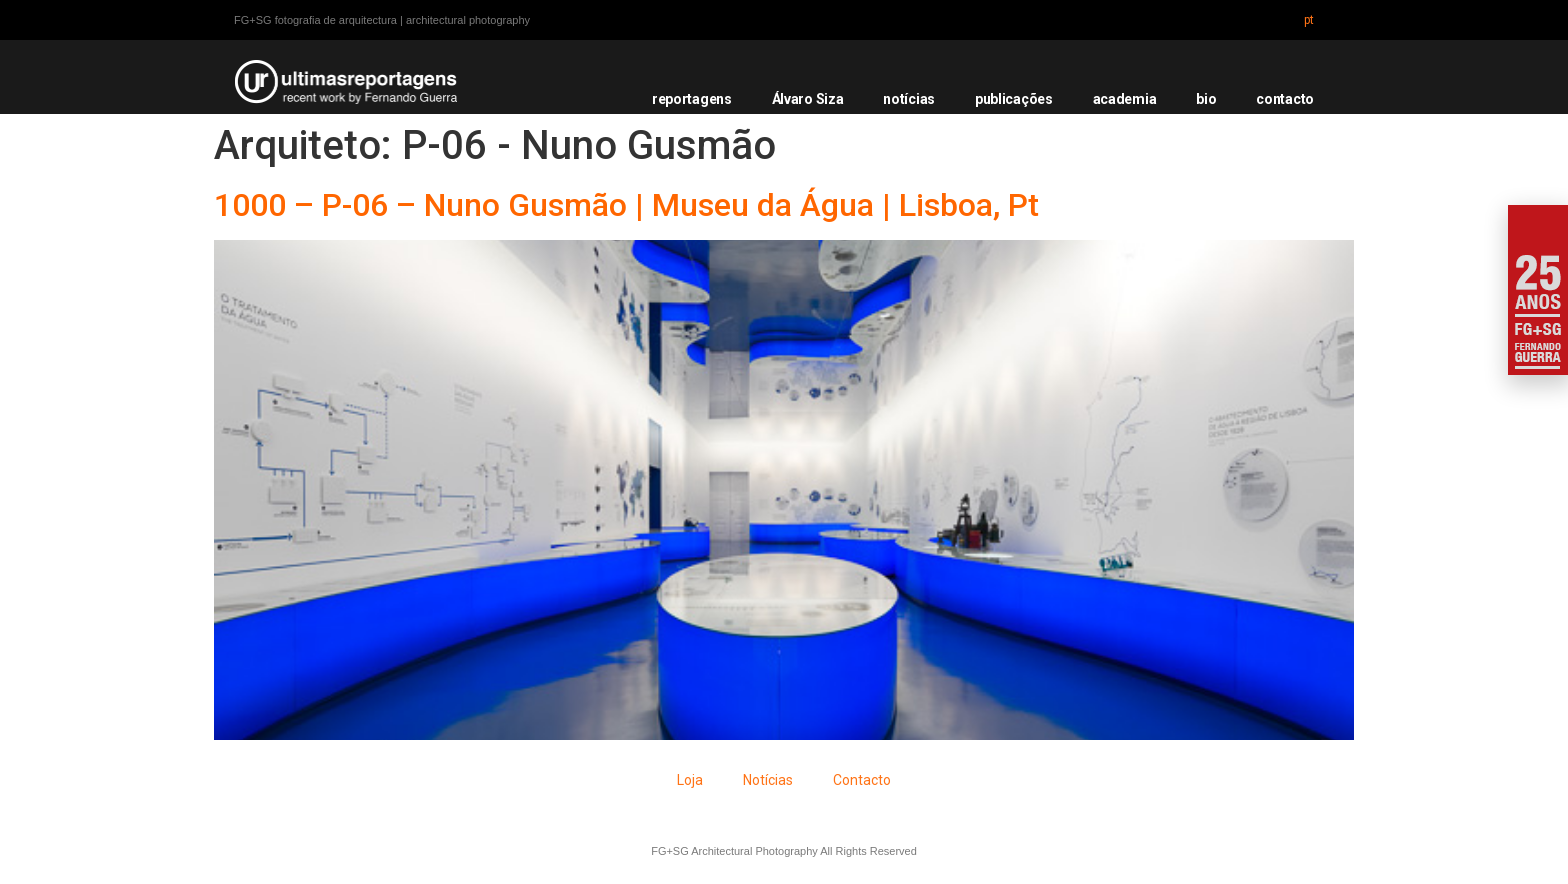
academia (1125, 99)
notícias (909, 99)
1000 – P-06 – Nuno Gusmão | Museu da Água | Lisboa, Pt (626, 205)
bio (1206, 99)
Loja (690, 780)
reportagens (692, 99)
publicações (1014, 99)
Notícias (768, 780)
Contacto (862, 780)
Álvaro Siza (808, 99)
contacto (1285, 99)
